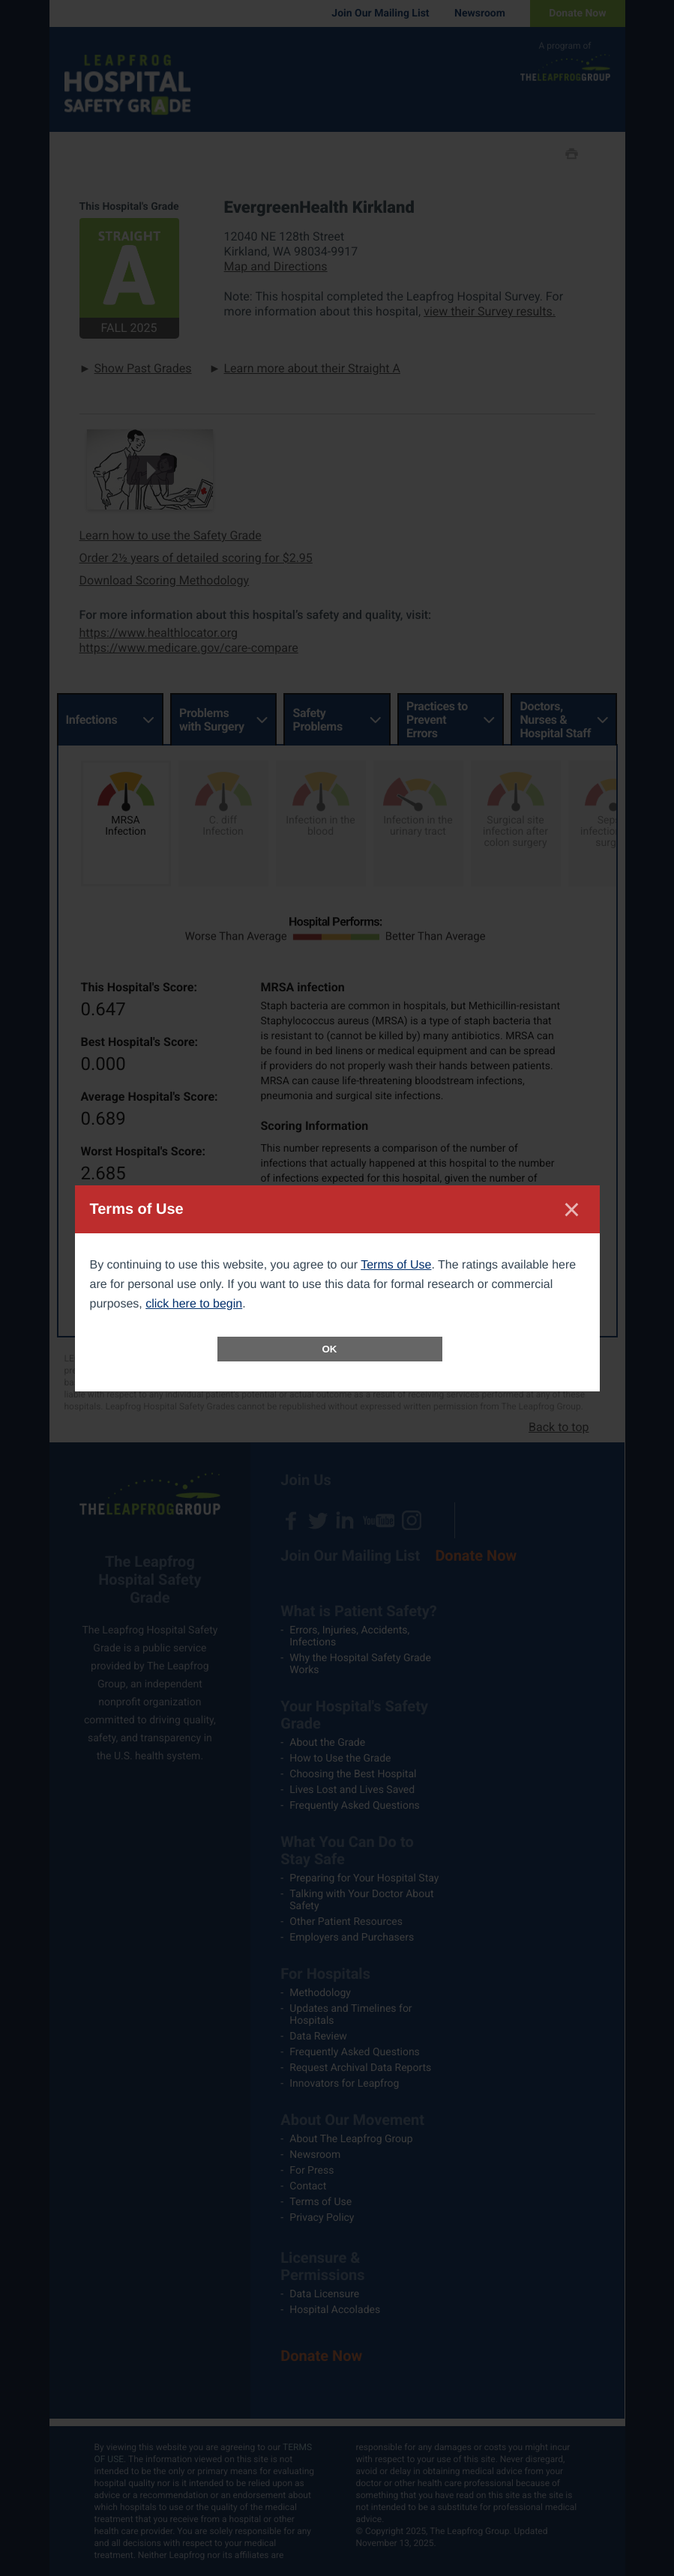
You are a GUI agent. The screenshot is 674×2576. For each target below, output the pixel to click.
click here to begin (193, 1304)
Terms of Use (396, 1265)
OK (329, 1349)
